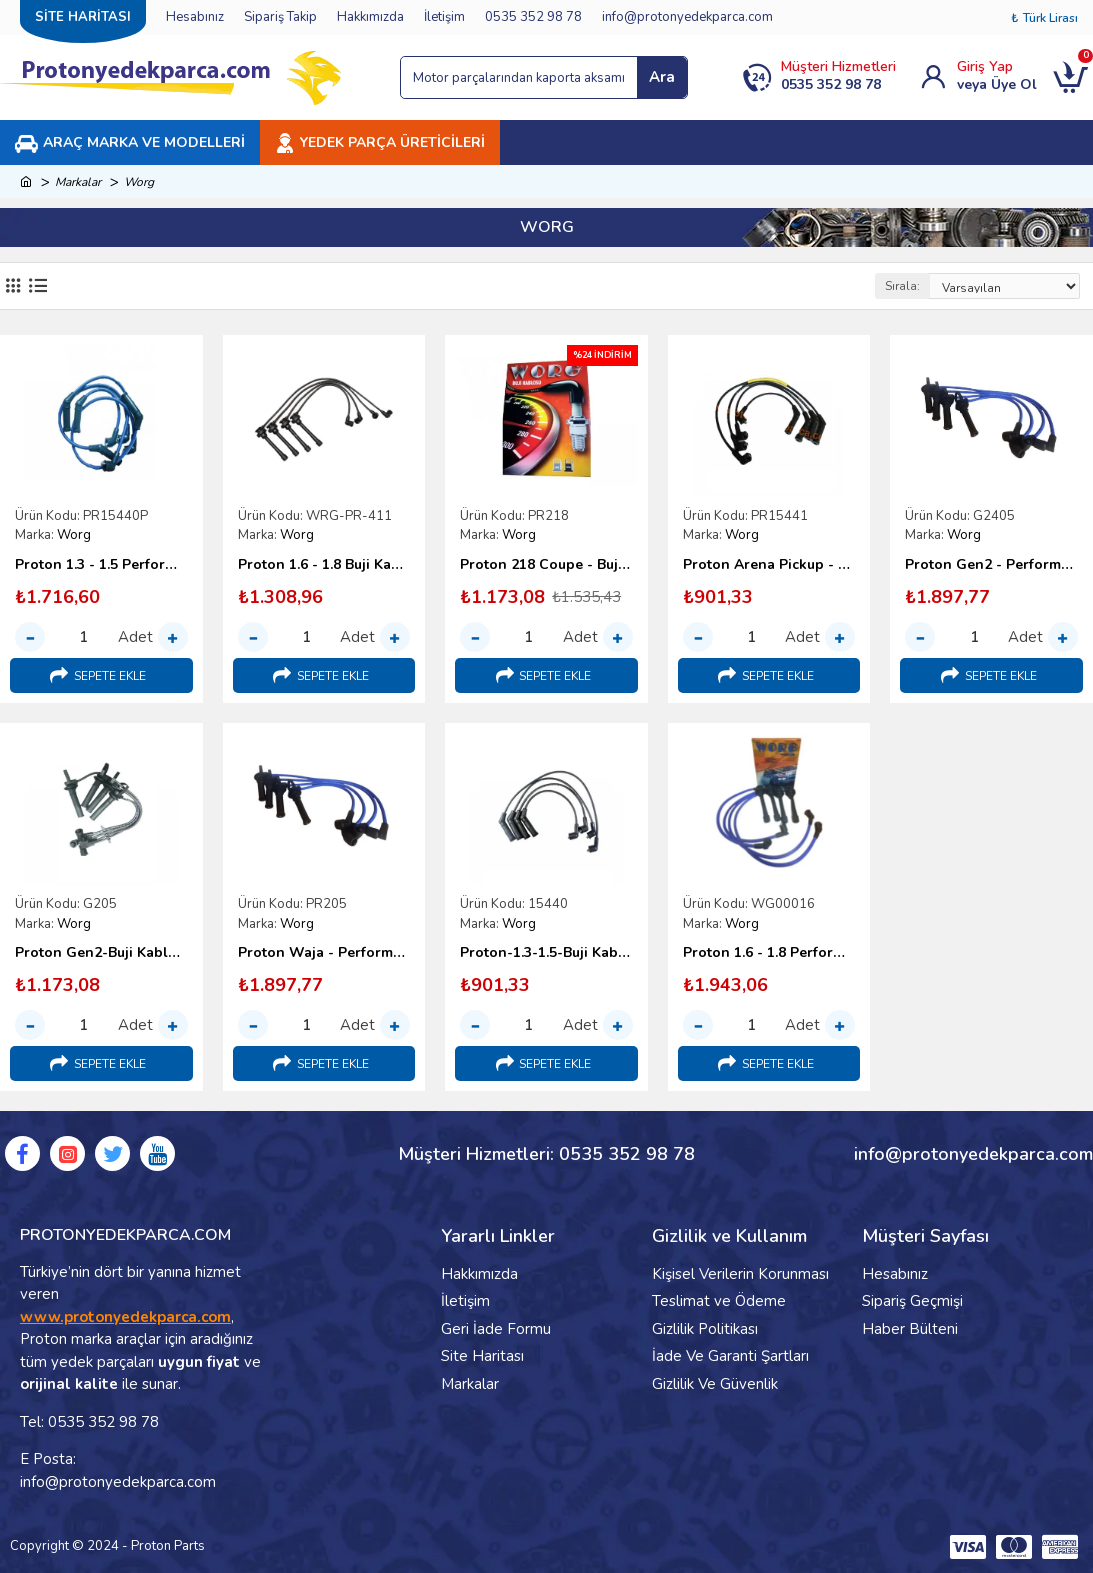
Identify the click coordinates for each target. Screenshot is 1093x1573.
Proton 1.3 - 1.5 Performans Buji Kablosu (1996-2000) (101, 565)
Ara (662, 77)
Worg (74, 535)
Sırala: (902, 286)
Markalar (78, 182)
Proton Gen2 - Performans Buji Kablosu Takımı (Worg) (991, 565)
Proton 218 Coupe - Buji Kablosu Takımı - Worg (546, 565)
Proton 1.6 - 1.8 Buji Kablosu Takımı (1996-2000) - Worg (324, 565)
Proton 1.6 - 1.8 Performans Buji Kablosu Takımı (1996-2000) (769, 953)
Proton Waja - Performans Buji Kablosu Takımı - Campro (324, 953)
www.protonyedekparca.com (125, 1317)
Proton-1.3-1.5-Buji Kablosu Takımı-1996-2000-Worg (546, 953)
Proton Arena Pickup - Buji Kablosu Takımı (769, 565)
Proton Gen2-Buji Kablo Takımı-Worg (101, 953)
